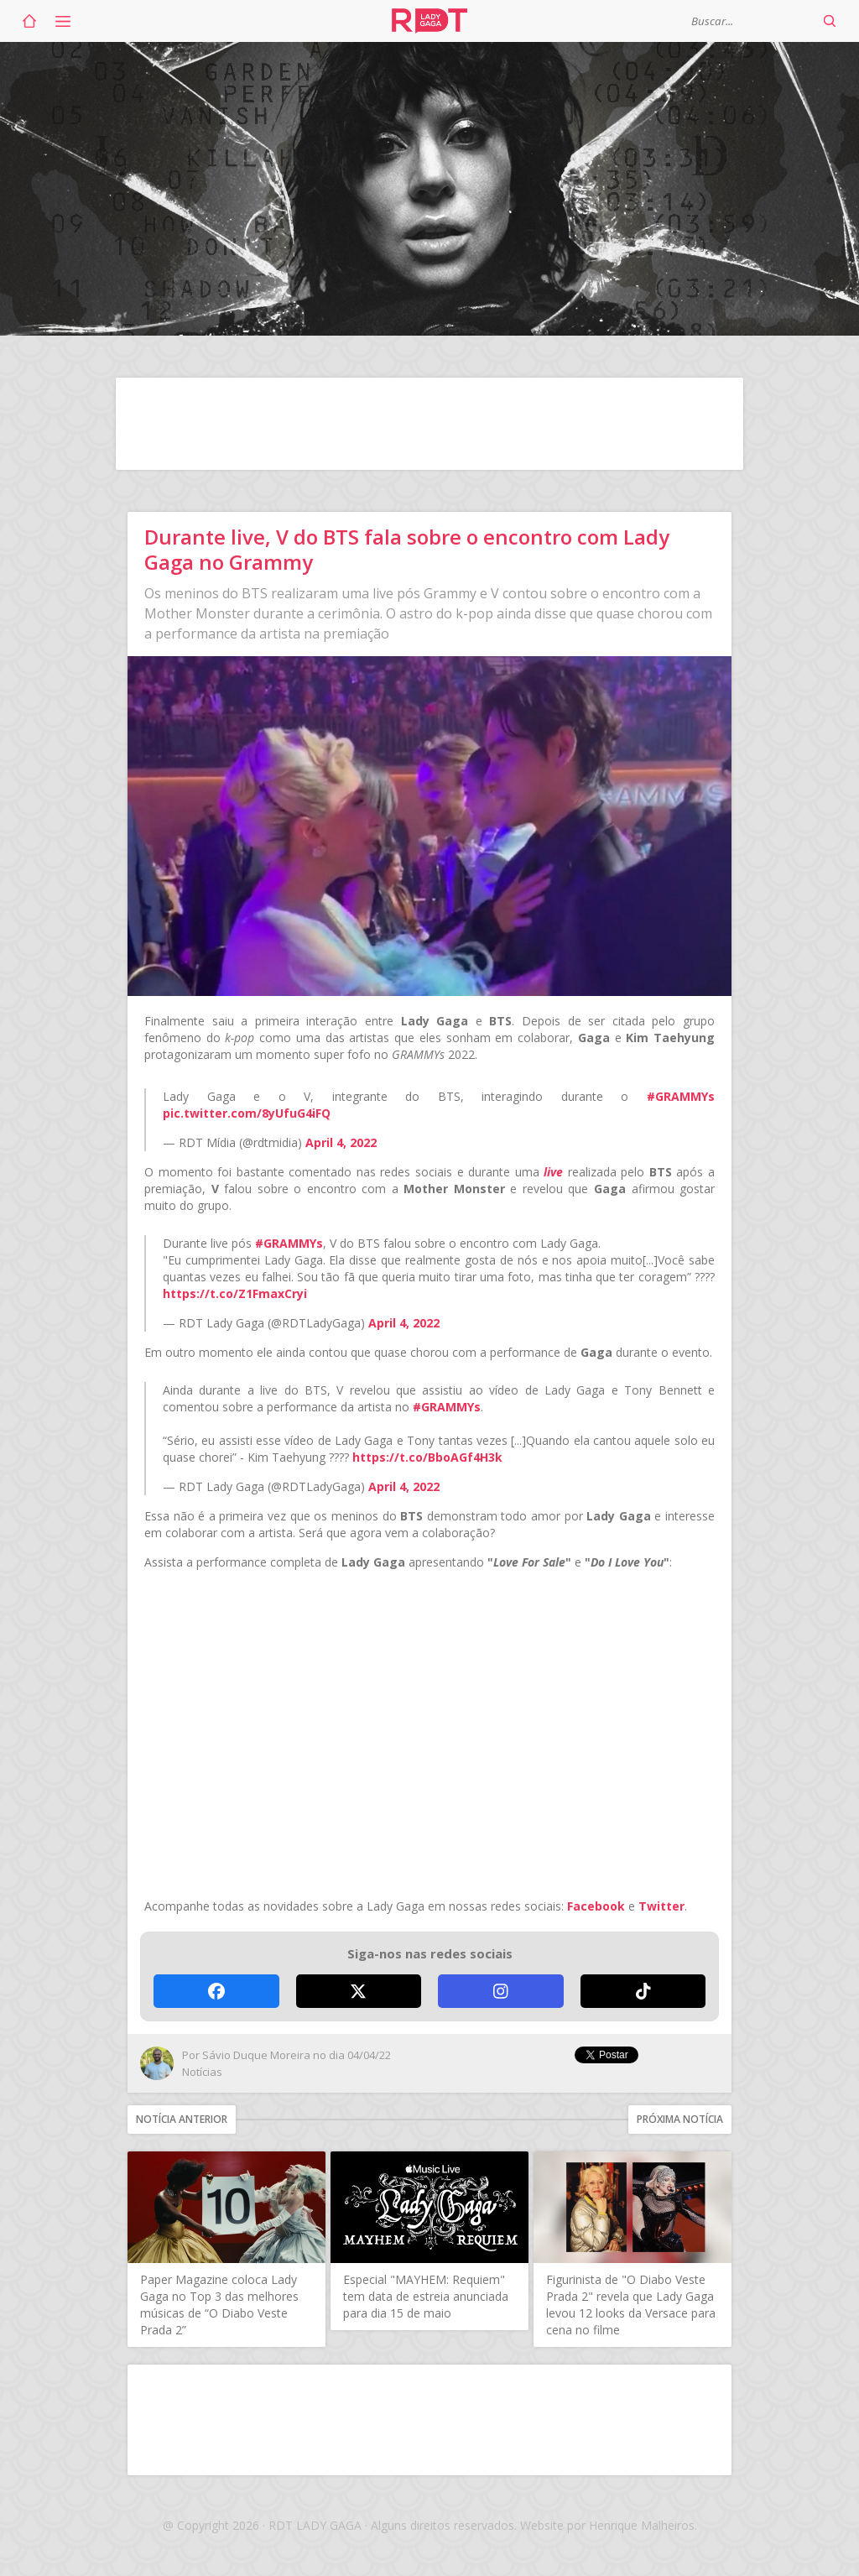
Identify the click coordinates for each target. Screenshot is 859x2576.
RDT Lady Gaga (429, 21)
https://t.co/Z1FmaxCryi (235, 1293)
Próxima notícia (680, 2119)
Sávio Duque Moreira (256, 2054)
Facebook (596, 1906)
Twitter (661, 1906)
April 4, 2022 (341, 1142)
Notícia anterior (181, 2119)
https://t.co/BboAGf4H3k (427, 1457)
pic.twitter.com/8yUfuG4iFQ (247, 1113)
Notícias (202, 2071)
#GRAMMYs (681, 1096)
